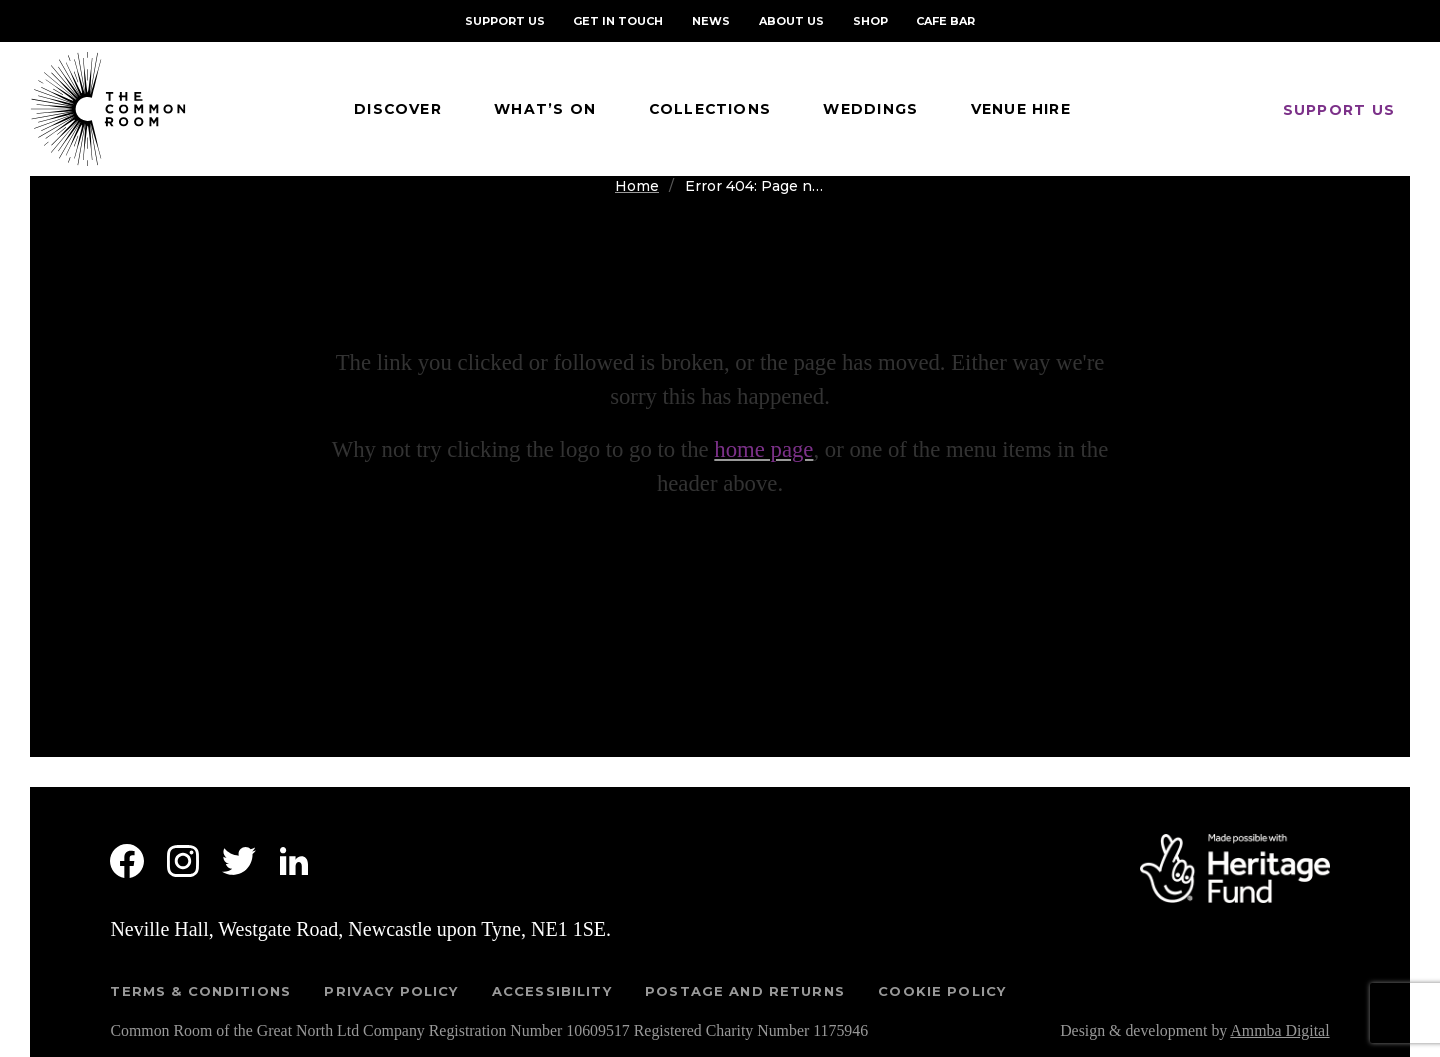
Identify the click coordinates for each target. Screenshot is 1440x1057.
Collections (710, 109)
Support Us (505, 21)
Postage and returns (745, 991)
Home (637, 186)
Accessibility (552, 991)
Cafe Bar (945, 21)
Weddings (870, 109)
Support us (1339, 110)
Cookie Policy (942, 991)
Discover (398, 109)
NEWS (711, 21)
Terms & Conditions (200, 991)
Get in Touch (618, 21)
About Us (791, 21)
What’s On (545, 109)
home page (763, 449)
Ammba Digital (1279, 1030)
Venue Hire (1021, 109)
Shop (870, 21)
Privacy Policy (391, 991)
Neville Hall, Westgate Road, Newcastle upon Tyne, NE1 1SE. (360, 929)
